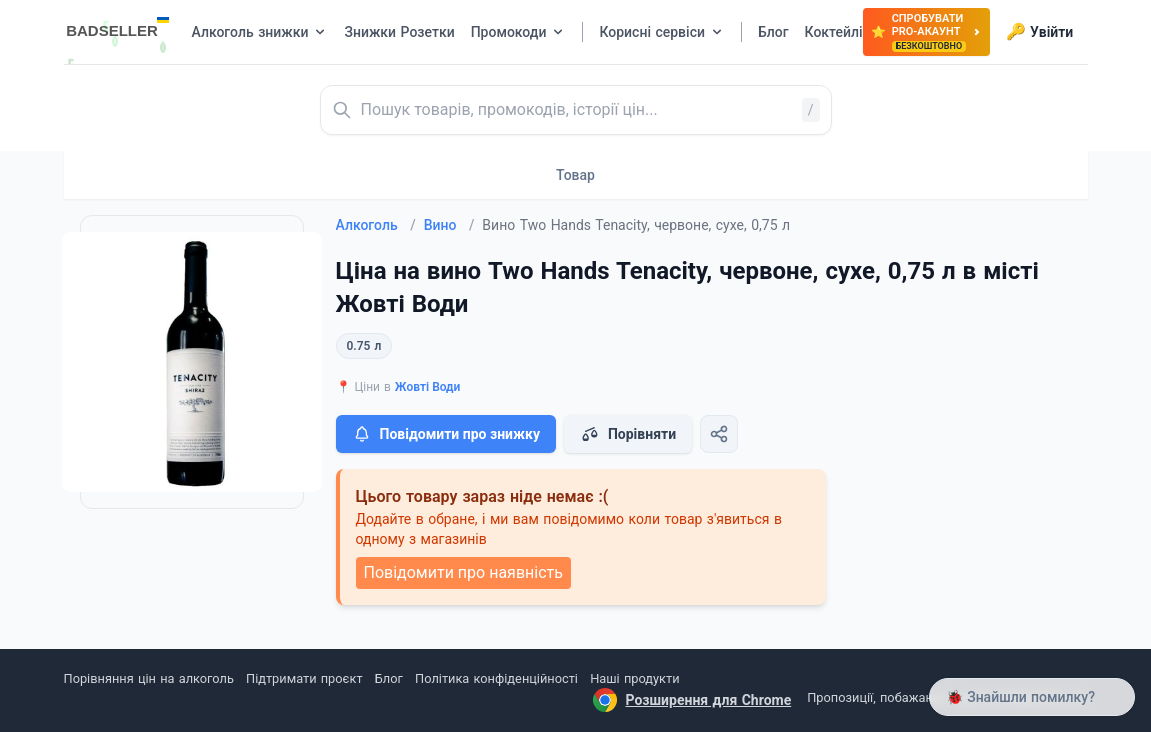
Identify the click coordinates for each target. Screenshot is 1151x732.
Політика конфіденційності (496, 678)
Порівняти (628, 434)
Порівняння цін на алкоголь (149, 678)
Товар (575, 175)
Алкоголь (376, 225)
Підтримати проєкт (304, 678)
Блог (389, 678)
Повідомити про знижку (446, 434)
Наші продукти (634, 678)
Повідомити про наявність (463, 572)
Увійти (1039, 32)
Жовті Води (428, 387)
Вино (449, 225)
